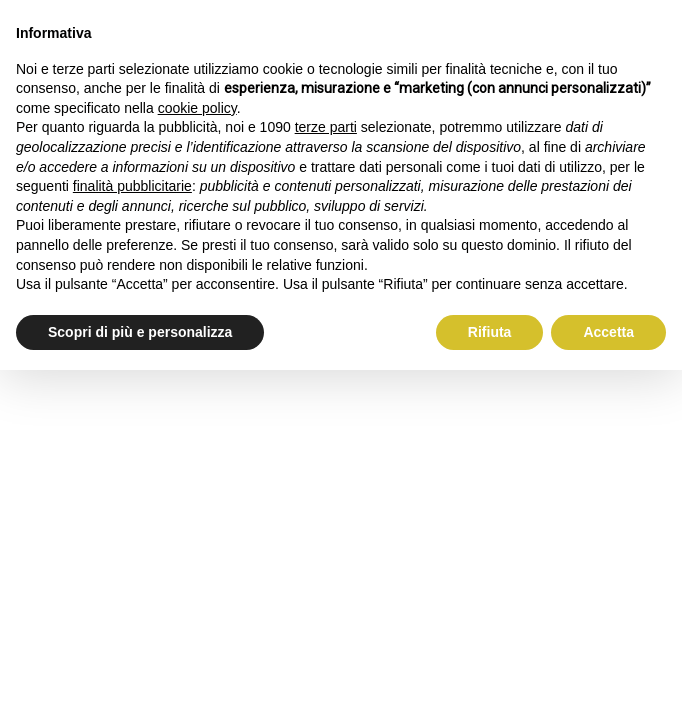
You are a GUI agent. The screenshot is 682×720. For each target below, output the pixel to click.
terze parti (326, 127)
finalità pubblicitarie (132, 186)
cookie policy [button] (197, 108)
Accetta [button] (608, 332)
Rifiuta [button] (490, 332)
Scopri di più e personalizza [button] (140, 332)
